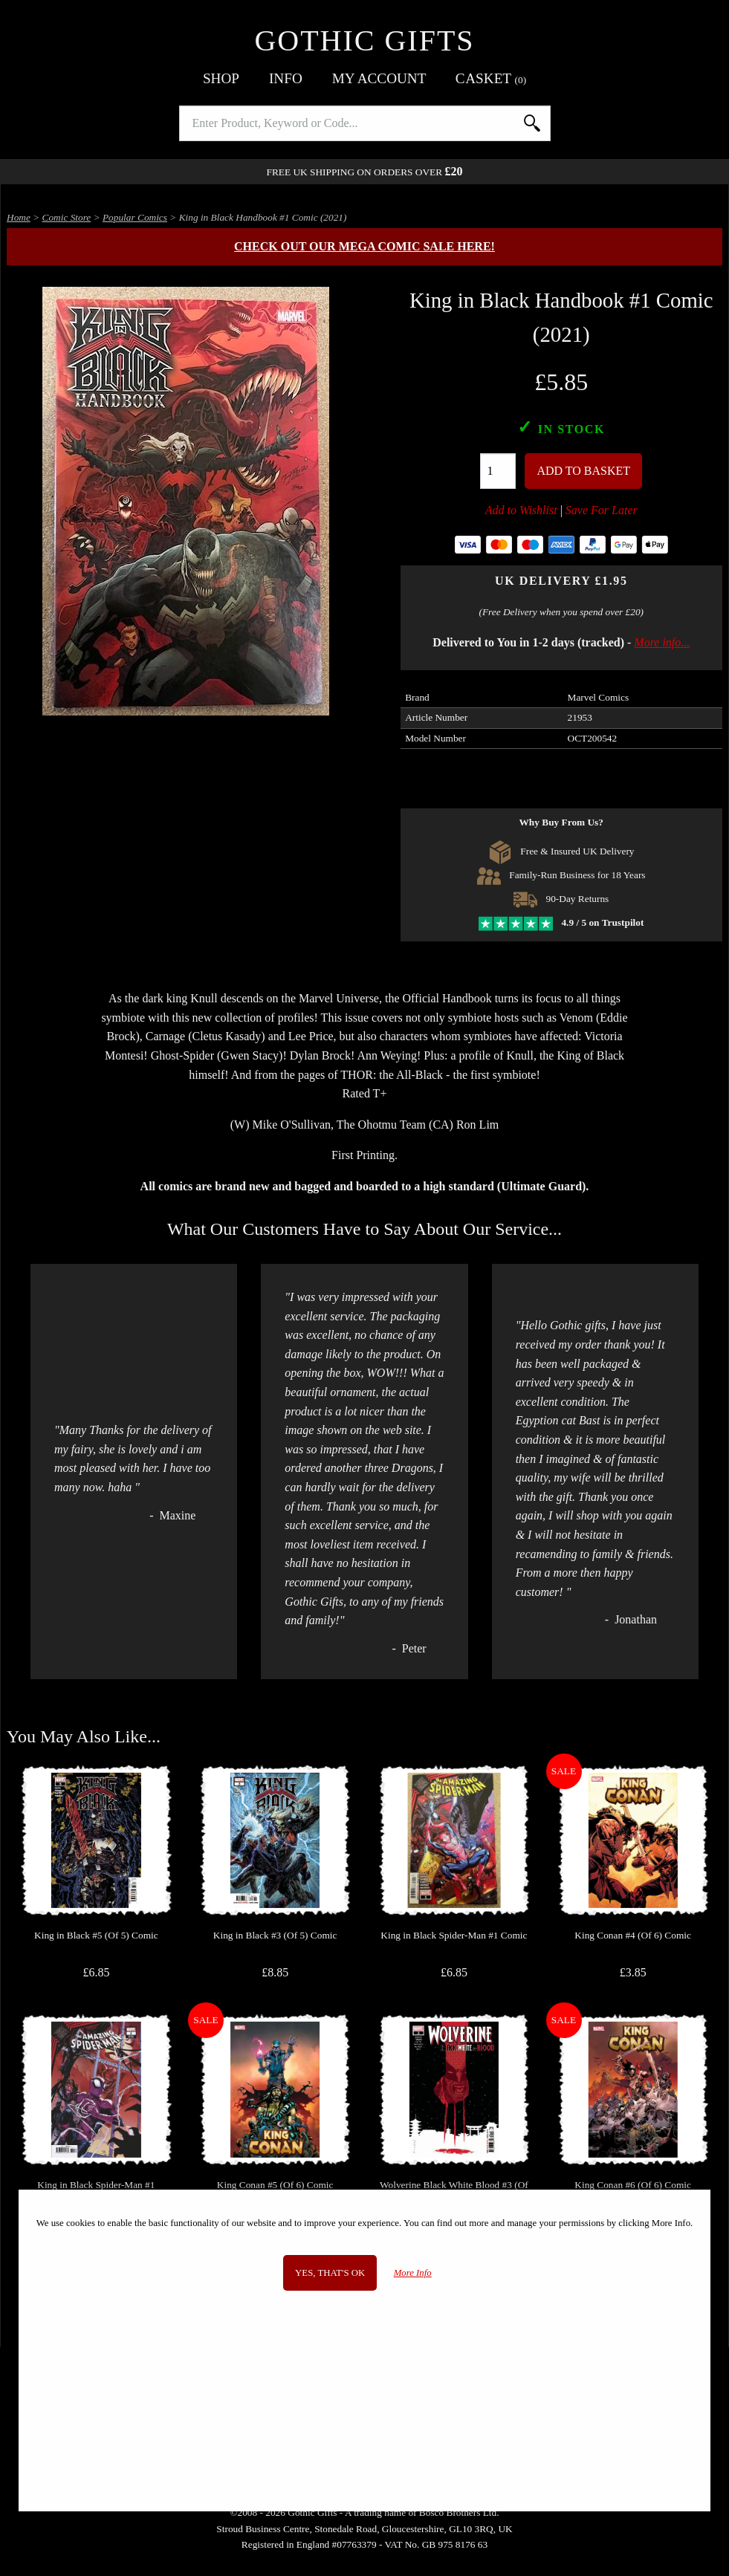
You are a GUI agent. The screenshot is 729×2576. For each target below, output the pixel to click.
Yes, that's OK (330, 2273)
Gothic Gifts (364, 40)
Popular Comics (135, 217)
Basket (491, 78)
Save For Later (602, 510)
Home (18, 217)
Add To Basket (583, 470)
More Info (413, 2273)
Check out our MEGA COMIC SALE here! (364, 246)
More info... (662, 642)
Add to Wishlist (521, 510)
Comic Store (66, 217)
